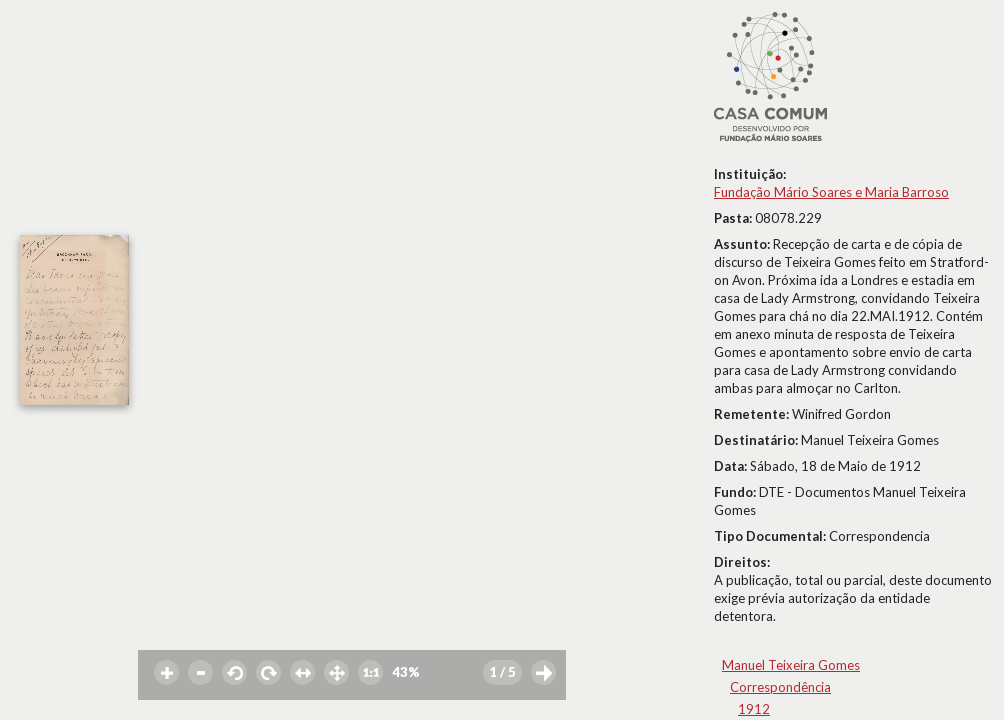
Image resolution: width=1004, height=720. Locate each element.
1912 (754, 709)
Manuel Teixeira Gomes (791, 665)
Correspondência (780, 687)
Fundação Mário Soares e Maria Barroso (831, 192)
